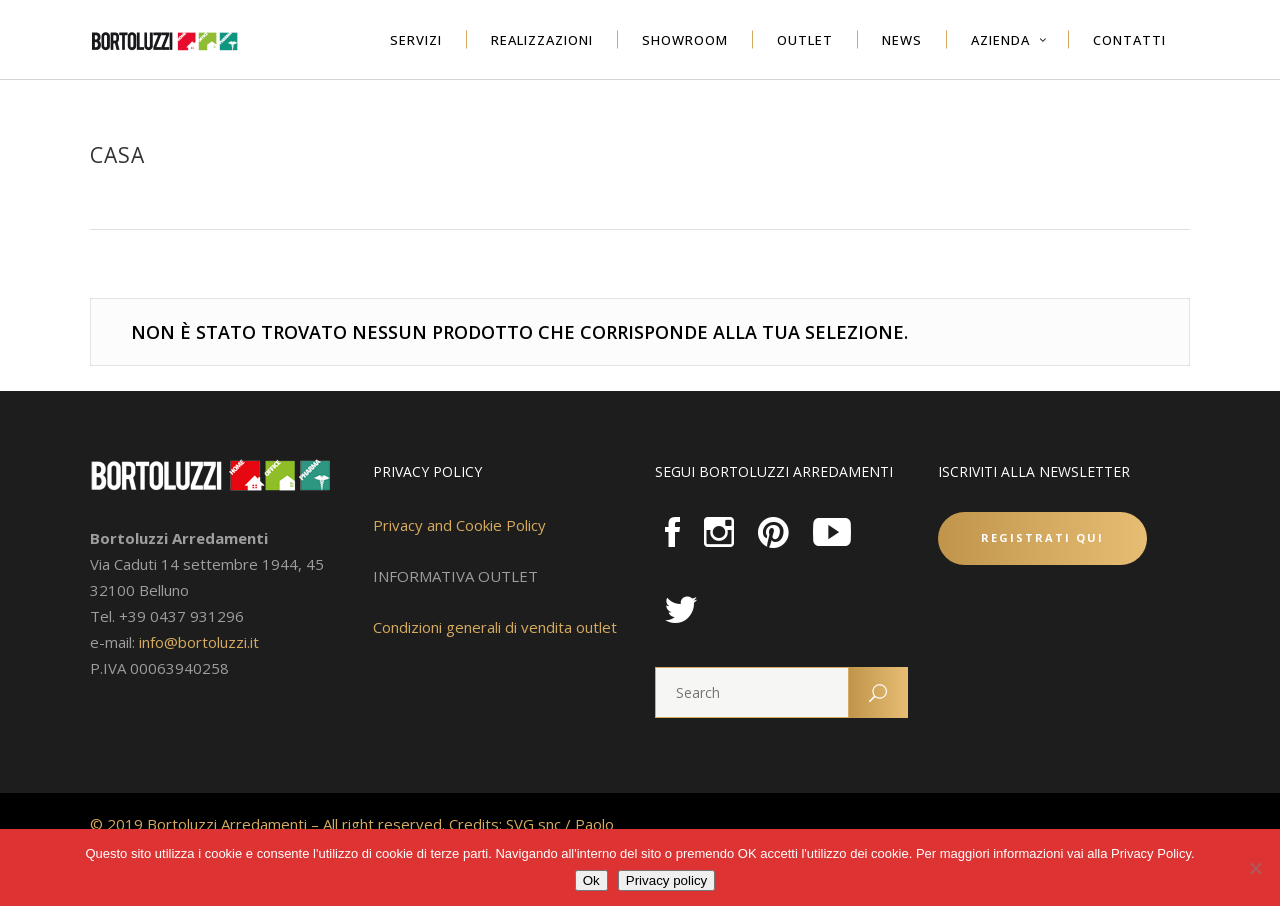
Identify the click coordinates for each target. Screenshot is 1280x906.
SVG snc (533, 824)
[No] (1255, 868)
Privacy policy (666, 880)
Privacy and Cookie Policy (459, 525)
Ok (591, 880)
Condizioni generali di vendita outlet (495, 627)
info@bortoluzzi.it (199, 642)
